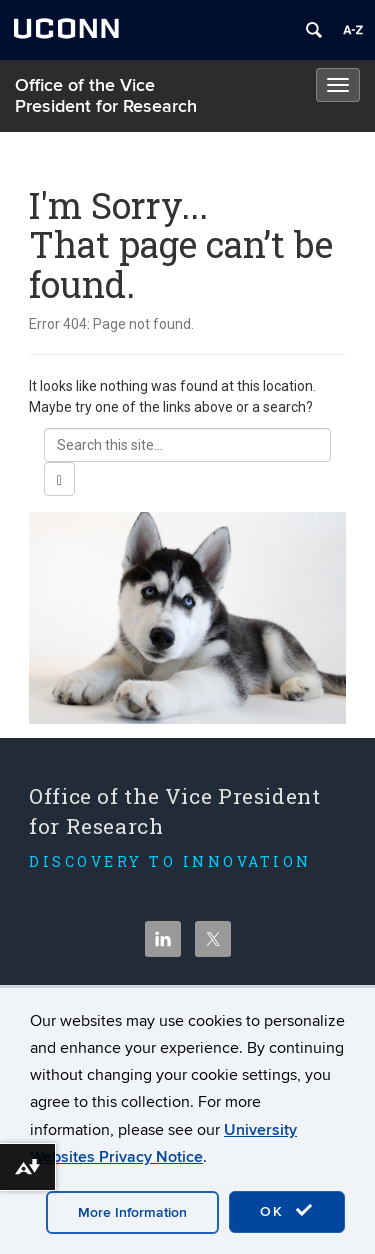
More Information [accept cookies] (132, 1212)
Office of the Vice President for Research (106, 96)
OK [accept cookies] (287, 1211)
